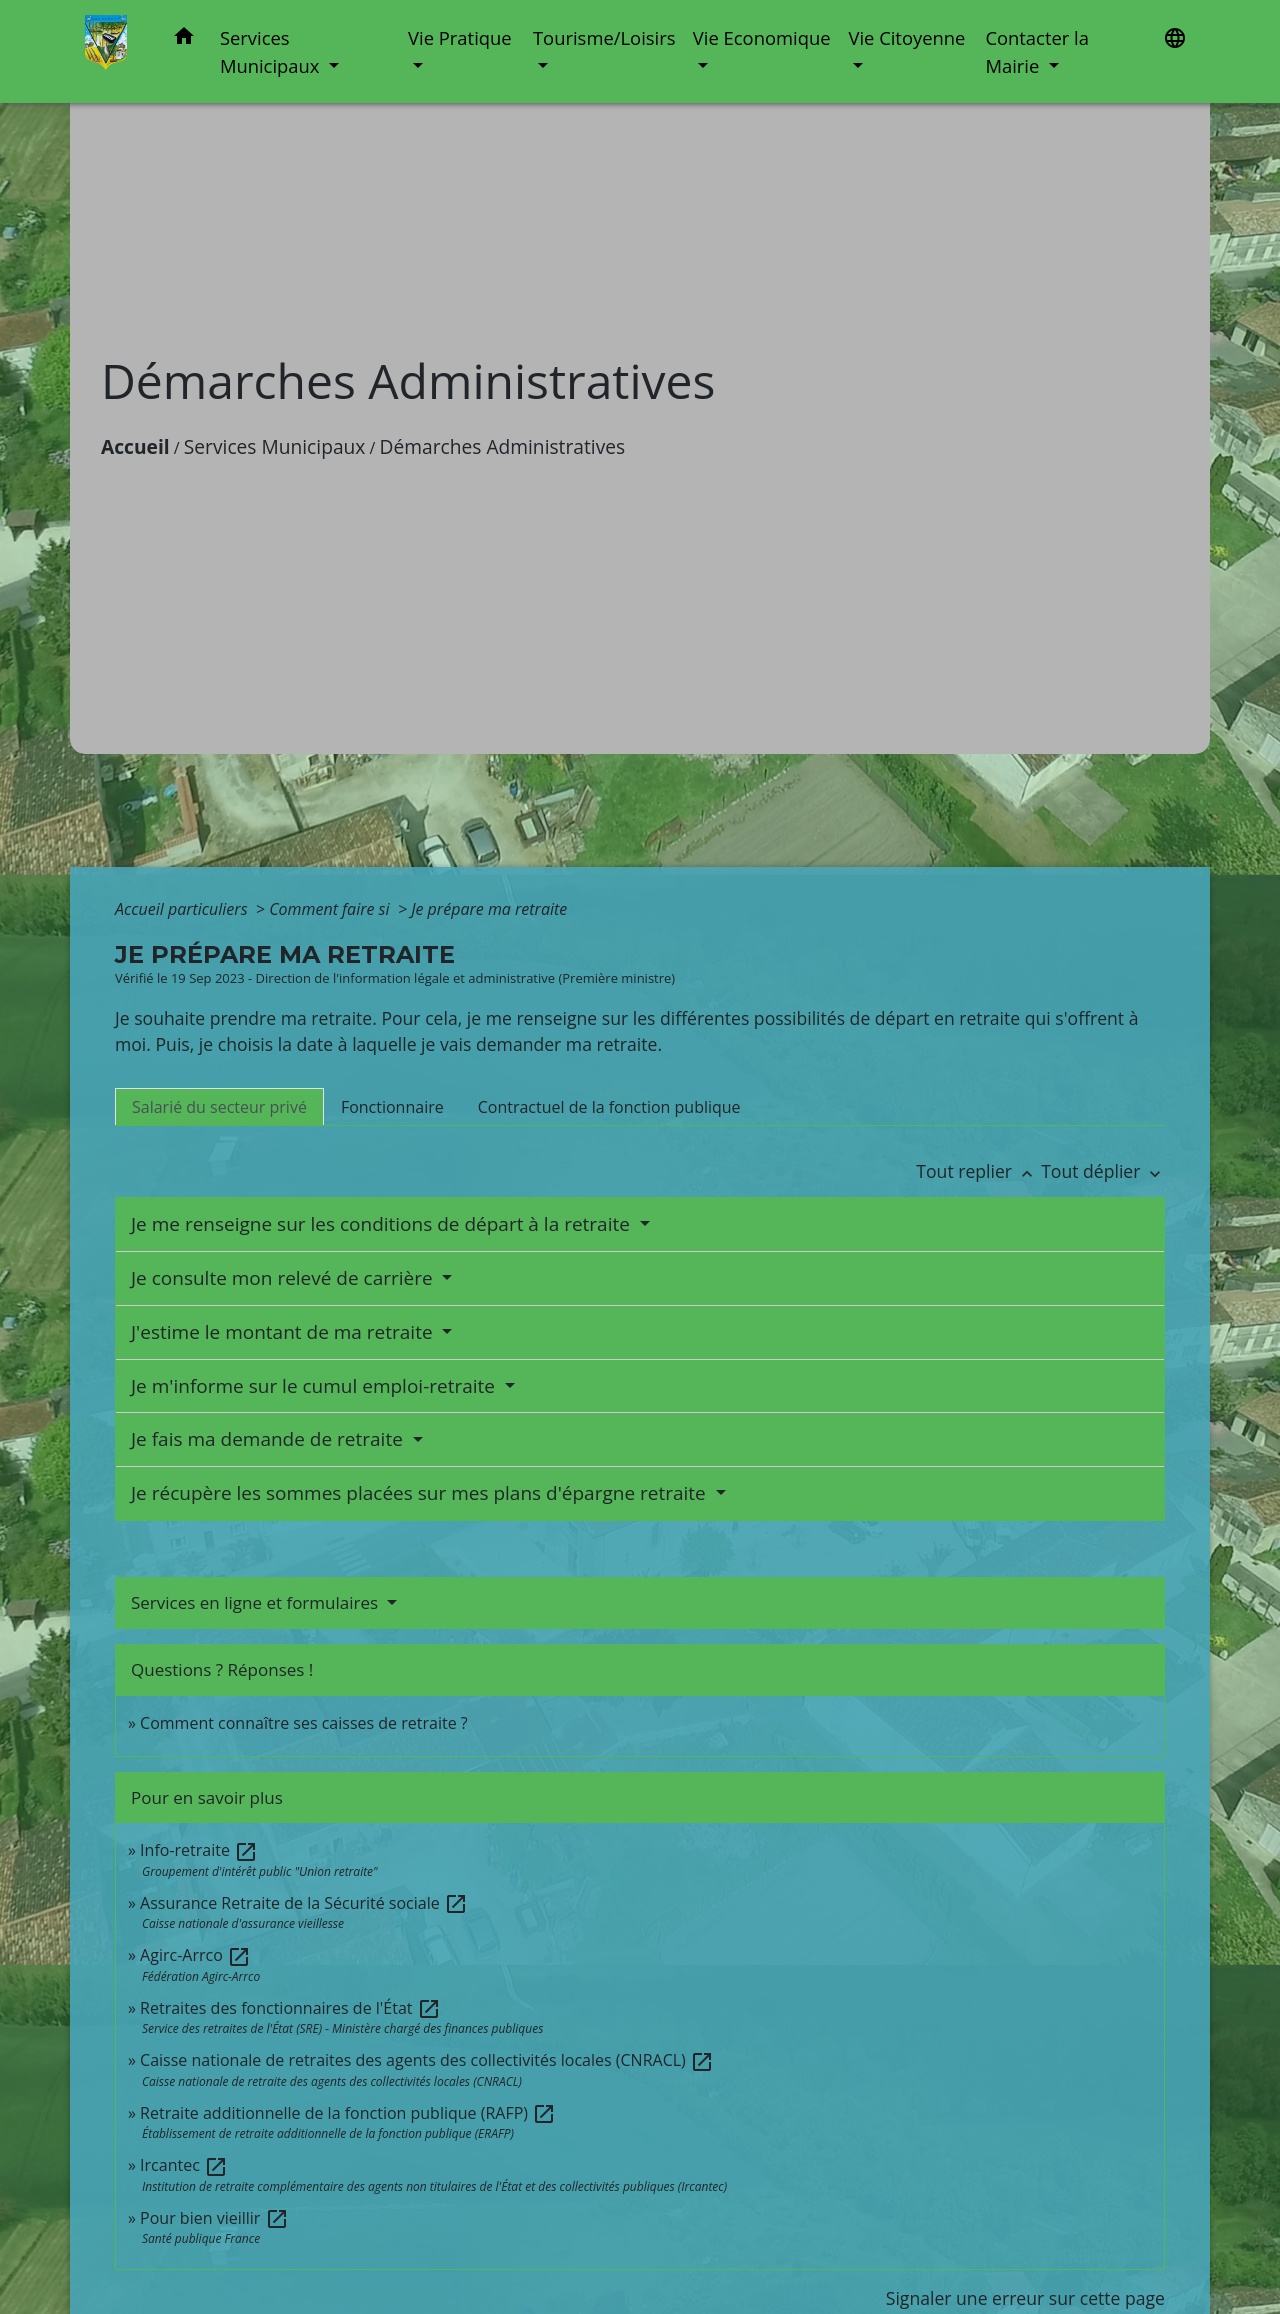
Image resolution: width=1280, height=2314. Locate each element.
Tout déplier (1103, 1171)
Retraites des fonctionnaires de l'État (290, 2008)
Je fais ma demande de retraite (269, 1439)
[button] (184, 39)
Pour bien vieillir (214, 2218)
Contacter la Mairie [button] (1037, 51)
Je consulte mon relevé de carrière (284, 1278)
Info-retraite (199, 1850)
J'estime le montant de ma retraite (284, 1332)
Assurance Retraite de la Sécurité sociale (304, 1903)
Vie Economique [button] (762, 37)
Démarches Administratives (503, 446)
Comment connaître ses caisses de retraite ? (304, 1723)
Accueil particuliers (183, 909)
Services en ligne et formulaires (257, 1602)
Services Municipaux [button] (272, 51)
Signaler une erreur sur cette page (1025, 2298)
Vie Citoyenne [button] (906, 37)
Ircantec (184, 2165)
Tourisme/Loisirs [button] (604, 37)
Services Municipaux (275, 446)
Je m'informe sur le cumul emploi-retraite (315, 1386)
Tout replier (978, 1171)
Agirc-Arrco (195, 1955)
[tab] (219, 1107)
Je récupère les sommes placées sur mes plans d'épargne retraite (421, 1493)
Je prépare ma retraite (489, 909)
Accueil (135, 446)
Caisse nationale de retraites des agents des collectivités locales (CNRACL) (427, 2060)
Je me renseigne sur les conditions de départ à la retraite (383, 1224)
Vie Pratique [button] (460, 37)
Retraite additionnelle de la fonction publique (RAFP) (348, 2113)
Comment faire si (331, 909)
